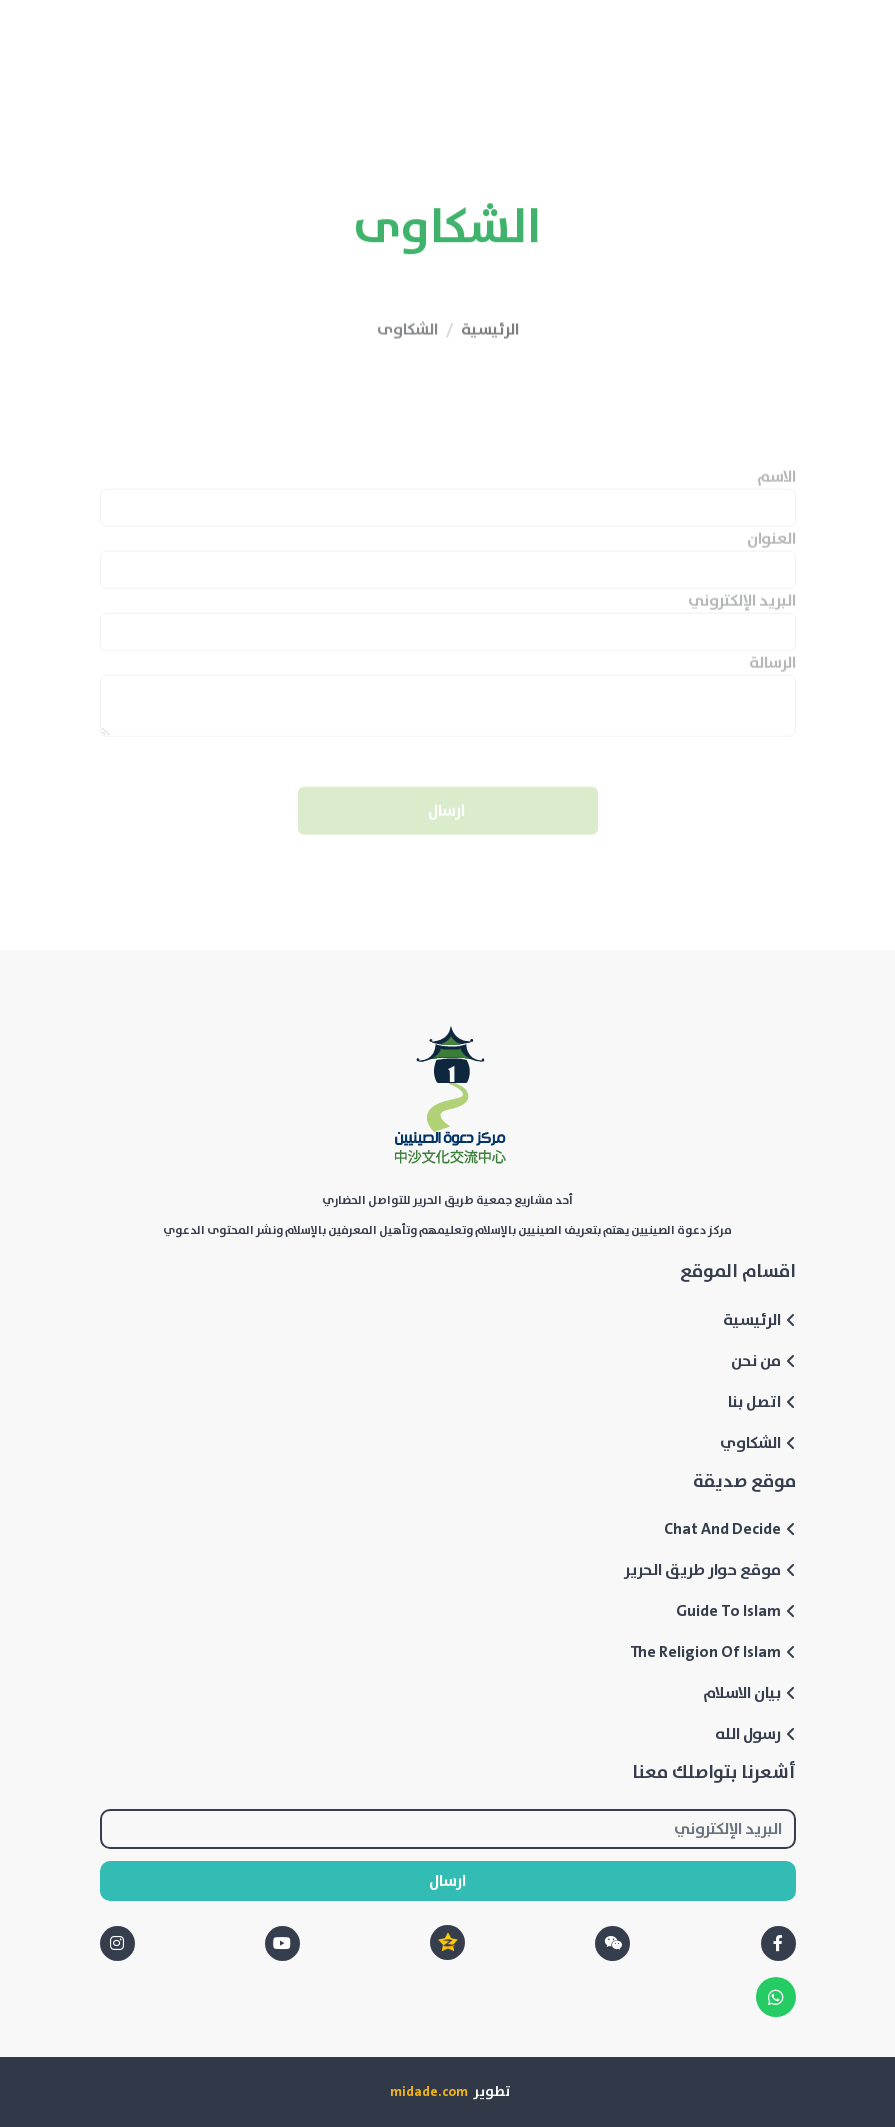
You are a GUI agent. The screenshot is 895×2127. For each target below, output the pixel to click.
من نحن (763, 1361)
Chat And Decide (730, 1529)
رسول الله (755, 1734)
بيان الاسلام (749, 1693)
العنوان (771, 567)
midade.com (429, 2092)
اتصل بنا (762, 1402)
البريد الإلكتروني (742, 629)
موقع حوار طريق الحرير (710, 1570)
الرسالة (772, 691)
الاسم (776, 505)
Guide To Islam (736, 1611)
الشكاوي (758, 1443)
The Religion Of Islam (713, 1652)
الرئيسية (490, 362)
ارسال (448, 839)
